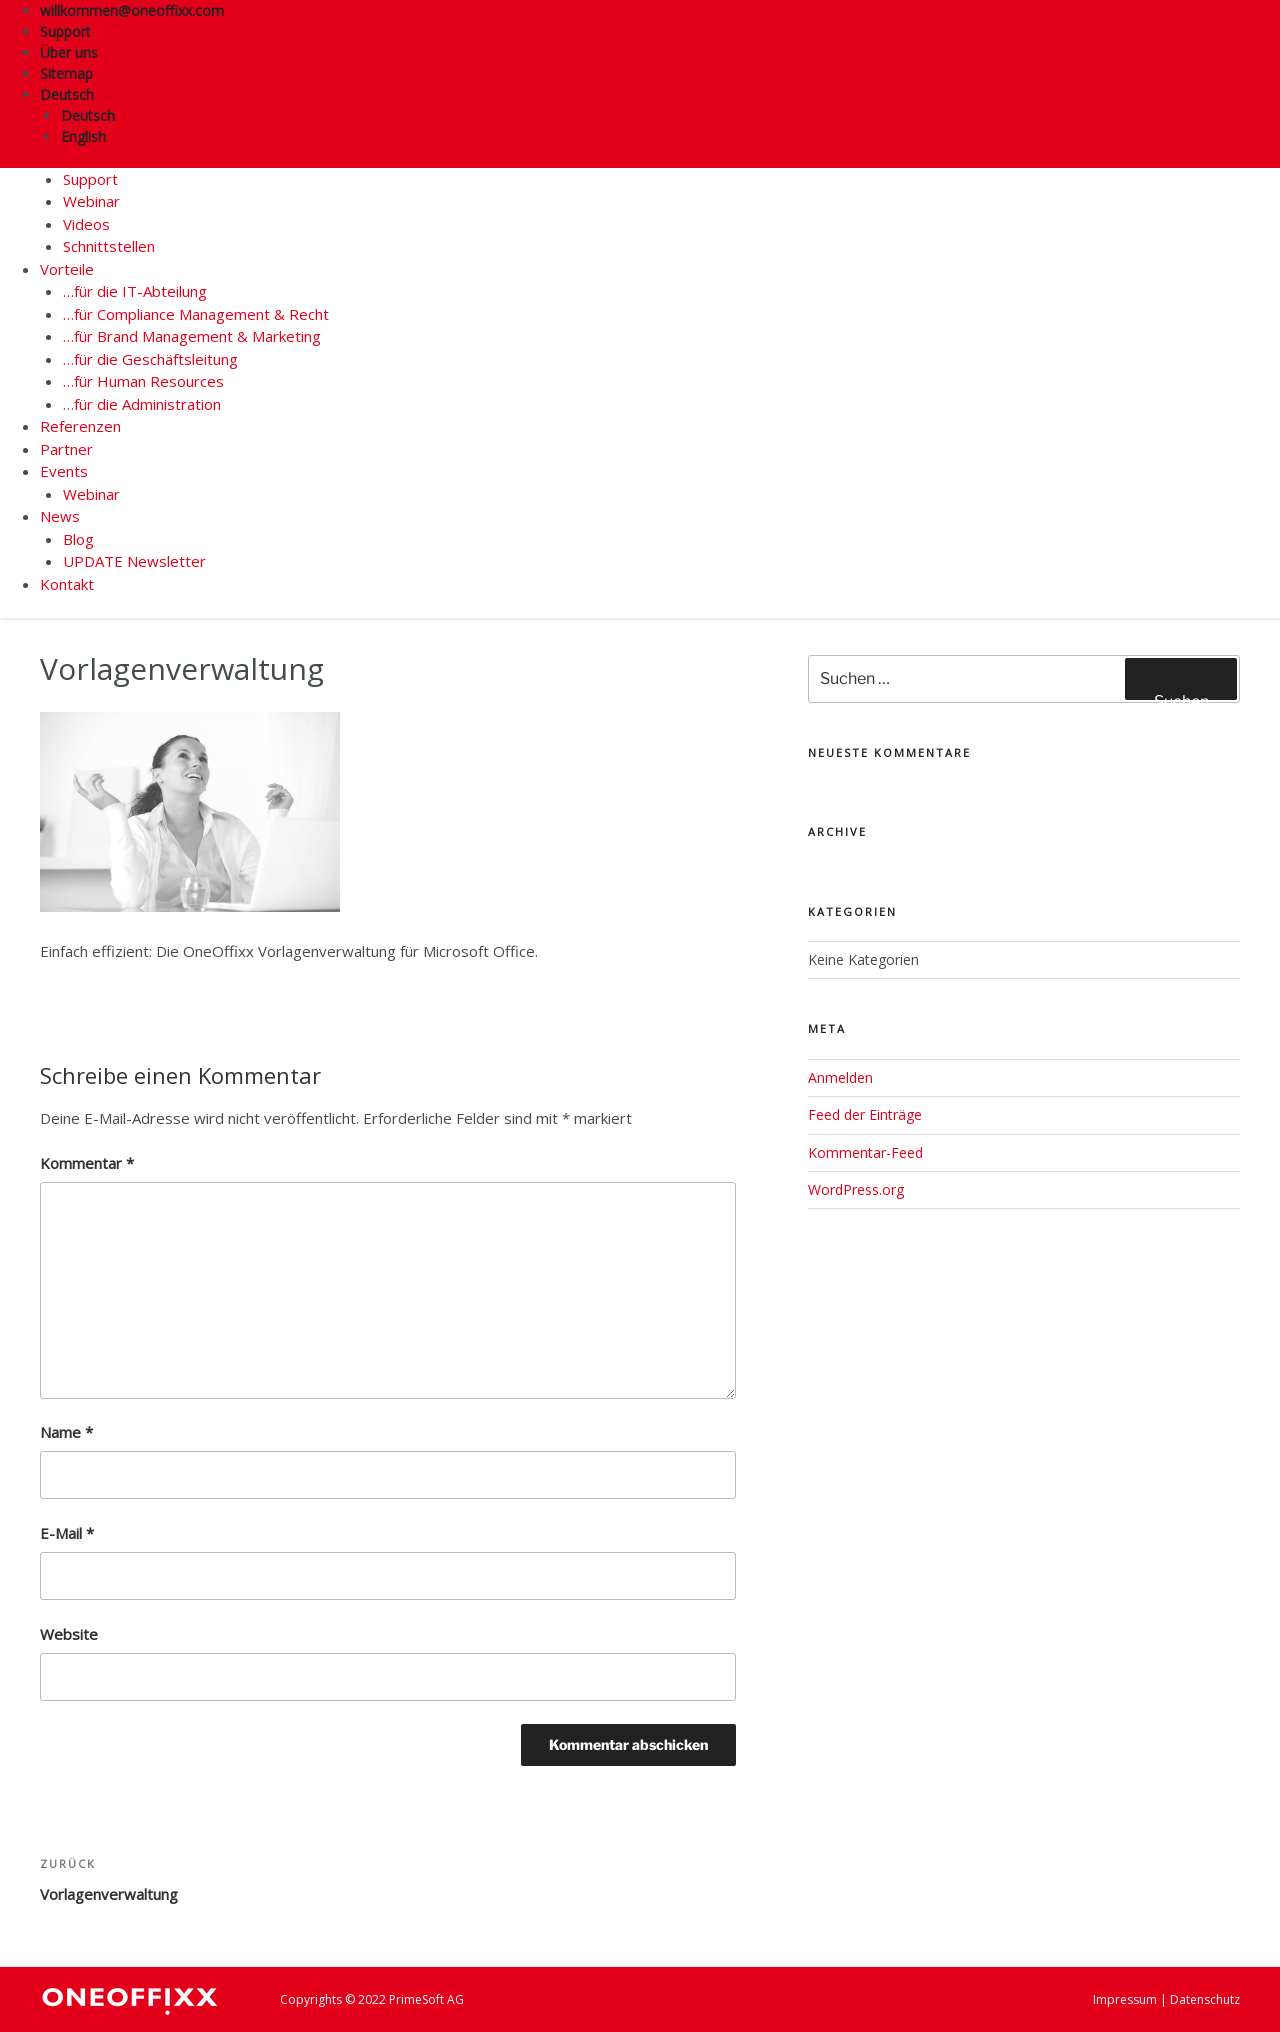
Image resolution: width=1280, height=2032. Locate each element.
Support (65, 31)
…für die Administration (142, 404)
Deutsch (74, 94)
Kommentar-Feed (865, 1152)
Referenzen (80, 426)
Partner (66, 449)
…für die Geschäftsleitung (150, 359)
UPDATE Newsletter (134, 561)
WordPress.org (856, 1189)
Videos (86, 224)
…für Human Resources (143, 381)
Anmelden (840, 1077)
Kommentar (87, 1163)
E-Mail (67, 1533)
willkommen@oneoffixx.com (132, 10)
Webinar (91, 201)
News (60, 516)
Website (69, 1634)
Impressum (1125, 1999)
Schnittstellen (109, 246)
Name (66, 1432)
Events (64, 471)
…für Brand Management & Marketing (192, 336)
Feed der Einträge (865, 1114)
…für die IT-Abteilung (135, 291)
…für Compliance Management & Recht (196, 314)
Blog (78, 539)
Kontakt (67, 584)
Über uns (69, 52)
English (83, 136)
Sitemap (66, 73)
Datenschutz (1205, 1999)
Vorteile (67, 269)
